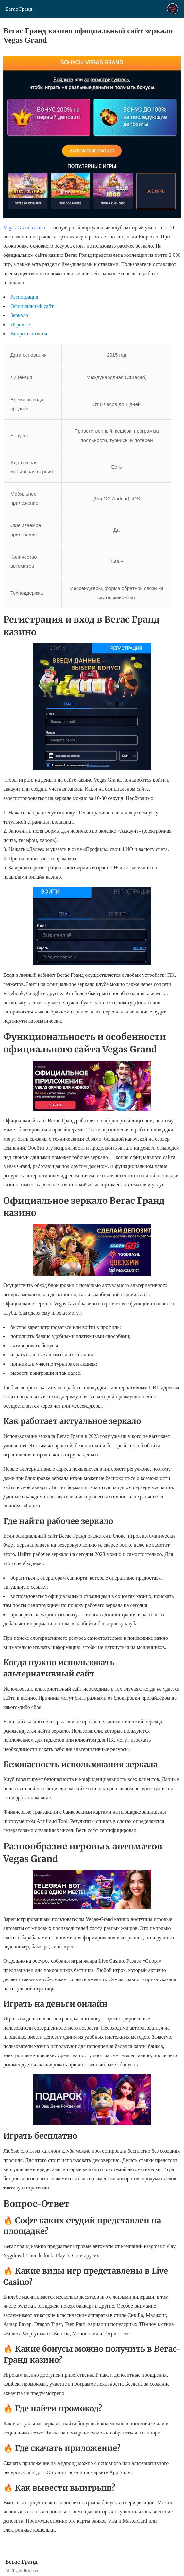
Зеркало (19, 315)
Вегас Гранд (18, 9)
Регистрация (24, 297)
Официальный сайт (32, 306)
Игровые (20, 324)
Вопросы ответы (28, 333)
